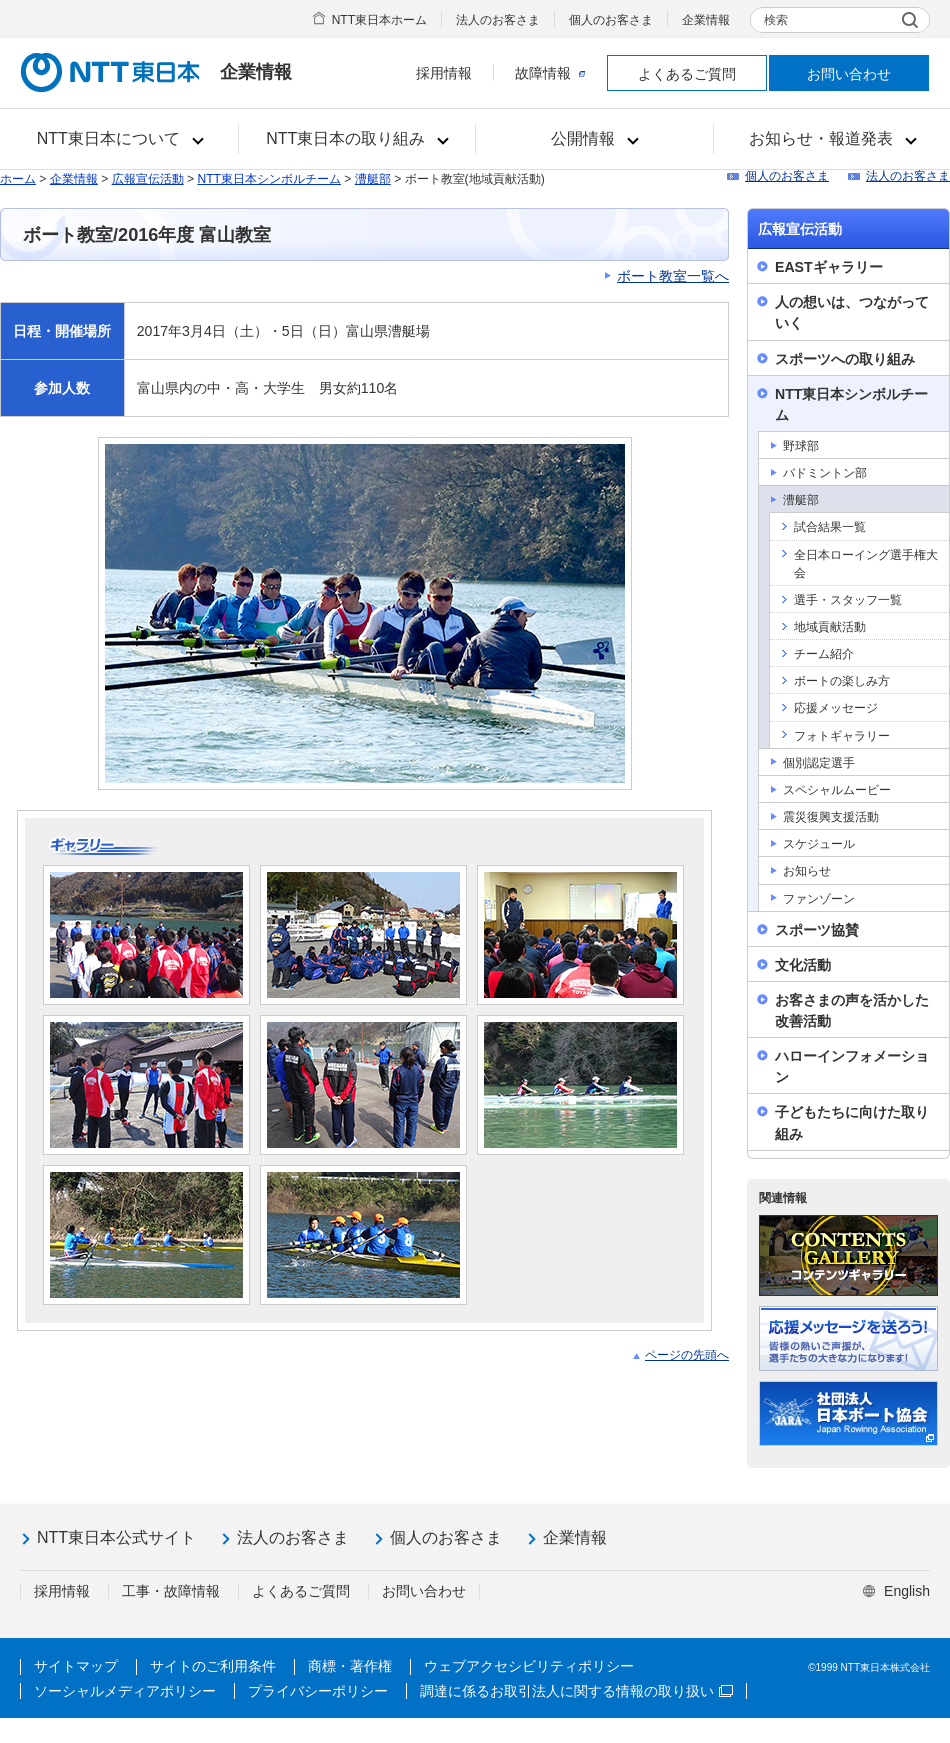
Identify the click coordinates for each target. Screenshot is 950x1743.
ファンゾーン (819, 899)
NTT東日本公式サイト (116, 1537)
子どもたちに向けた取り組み (852, 1122)
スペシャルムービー (837, 790)
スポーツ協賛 (817, 930)
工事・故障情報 (171, 1591)
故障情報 (550, 73)
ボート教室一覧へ (673, 276)
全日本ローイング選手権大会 (866, 564)
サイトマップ (76, 1666)
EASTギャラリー (829, 267)
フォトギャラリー (842, 736)
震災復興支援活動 (831, 817)
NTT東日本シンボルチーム (269, 179)
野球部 (801, 446)
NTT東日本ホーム (379, 20)
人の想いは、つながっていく (852, 312)
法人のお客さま (498, 20)
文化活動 (803, 965)
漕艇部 (373, 179)
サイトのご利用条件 (213, 1666)
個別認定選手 (819, 763)
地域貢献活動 (830, 627)
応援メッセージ (836, 708)
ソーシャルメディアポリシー (125, 1691)
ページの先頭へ (687, 1355)
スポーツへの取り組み (845, 359)
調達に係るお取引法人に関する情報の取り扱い (576, 1691)
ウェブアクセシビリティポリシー (529, 1666)
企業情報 (706, 20)
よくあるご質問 (687, 74)
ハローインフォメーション (852, 1066)
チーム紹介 (824, 654)
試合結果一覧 (830, 527)
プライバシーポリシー (318, 1691)
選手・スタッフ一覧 (848, 600)
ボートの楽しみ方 (842, 681)
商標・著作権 (350, 1666)
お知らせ (807, 871)
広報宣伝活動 (148, 179)
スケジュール (819, 844)
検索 (776, 20)
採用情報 (444, 73)
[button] (119, 139)
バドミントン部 (825, 473)
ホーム (18, 179)
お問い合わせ (849, 74)
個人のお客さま (611, 20)
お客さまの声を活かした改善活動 (852, 1010)
